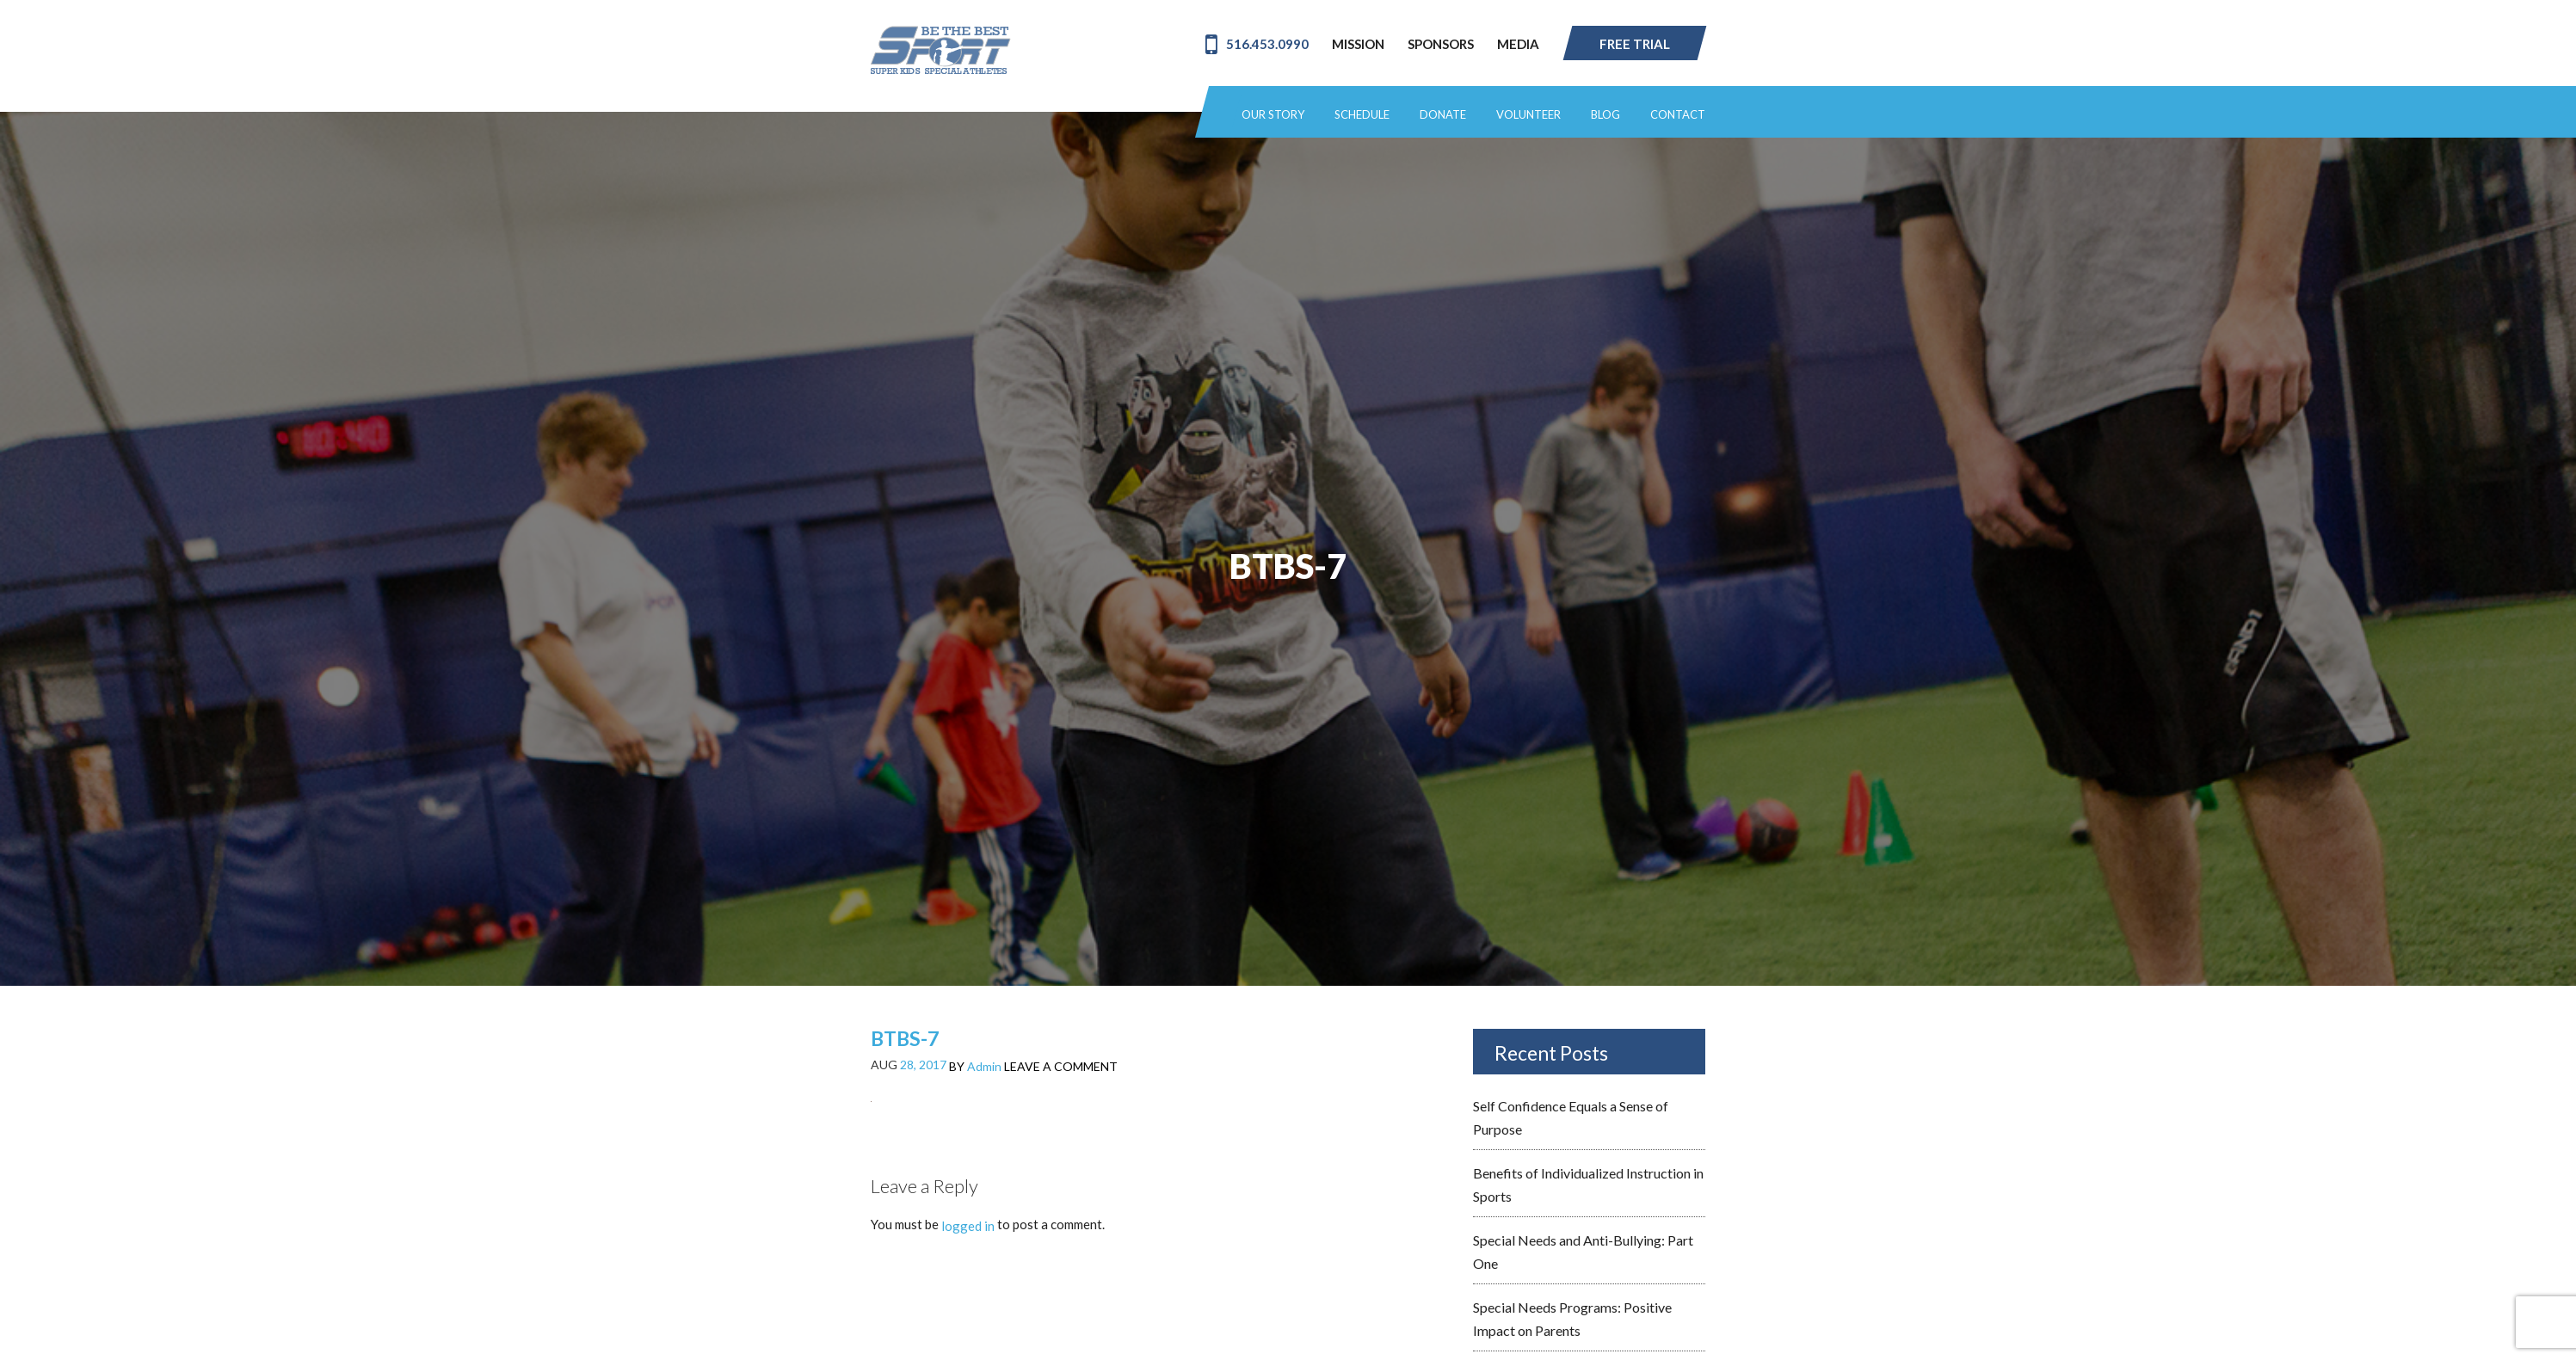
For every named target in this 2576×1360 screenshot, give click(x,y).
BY (975, 1066)
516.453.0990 (1257, 44)
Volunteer (1528, 114)
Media (1518, 44)
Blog (1605, 114)
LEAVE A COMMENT (1061, 1066)
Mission (1358, 44)
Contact (1677, 114)
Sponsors (1441, 44)
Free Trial (1634, 44)
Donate (1443, 114)
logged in (968, 1226)
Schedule (1362, 114)
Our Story (1273, 114)
